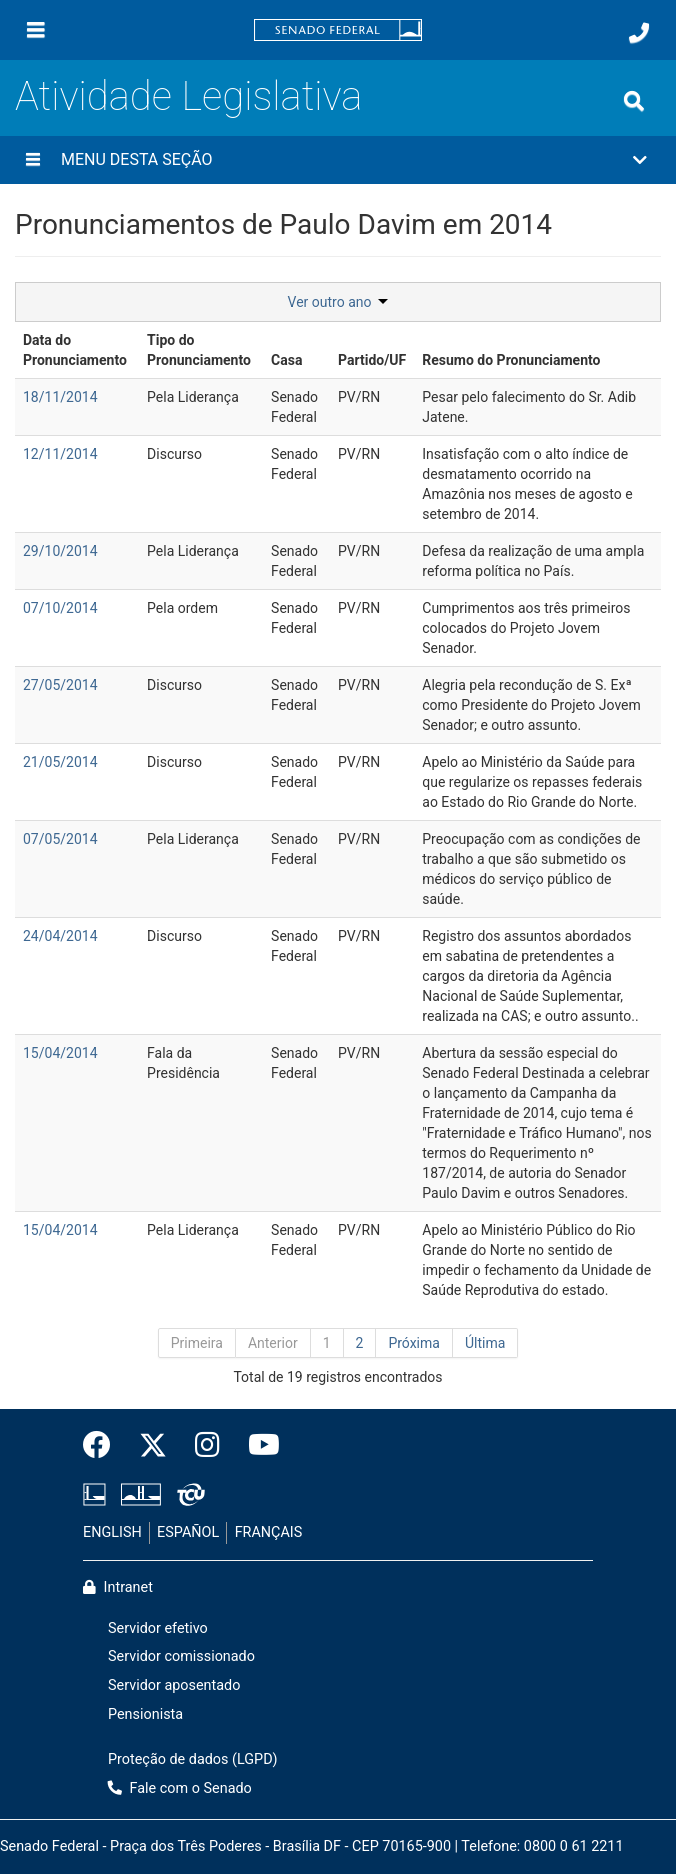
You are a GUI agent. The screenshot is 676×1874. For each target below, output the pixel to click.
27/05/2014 (60, 685)
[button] (338, 160)
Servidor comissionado (181, 1656)
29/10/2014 (60, 551)
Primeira (197, 1343)
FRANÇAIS (269, 1532)
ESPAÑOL (188, 1532)
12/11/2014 (60, 454)
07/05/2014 (60, 839)
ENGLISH (112, 1532)
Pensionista (145, 1714)
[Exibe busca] (634, 101)
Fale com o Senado (180, 1788)
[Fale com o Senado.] (639, 33)
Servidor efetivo (158, 1628)
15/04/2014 (60, 1053)
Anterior (273, 1343)
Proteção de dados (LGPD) (193, 1759)
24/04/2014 (60, 936)
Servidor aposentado (174, 1685)
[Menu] (36, 30)
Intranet (118, 1587)
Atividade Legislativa (188, 96)
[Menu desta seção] (33, 160)
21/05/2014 (60, 762)
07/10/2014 (60, 608)
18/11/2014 (60, 397)
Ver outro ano (338, 302)
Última (485, 1343)
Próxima (414, 1343)
